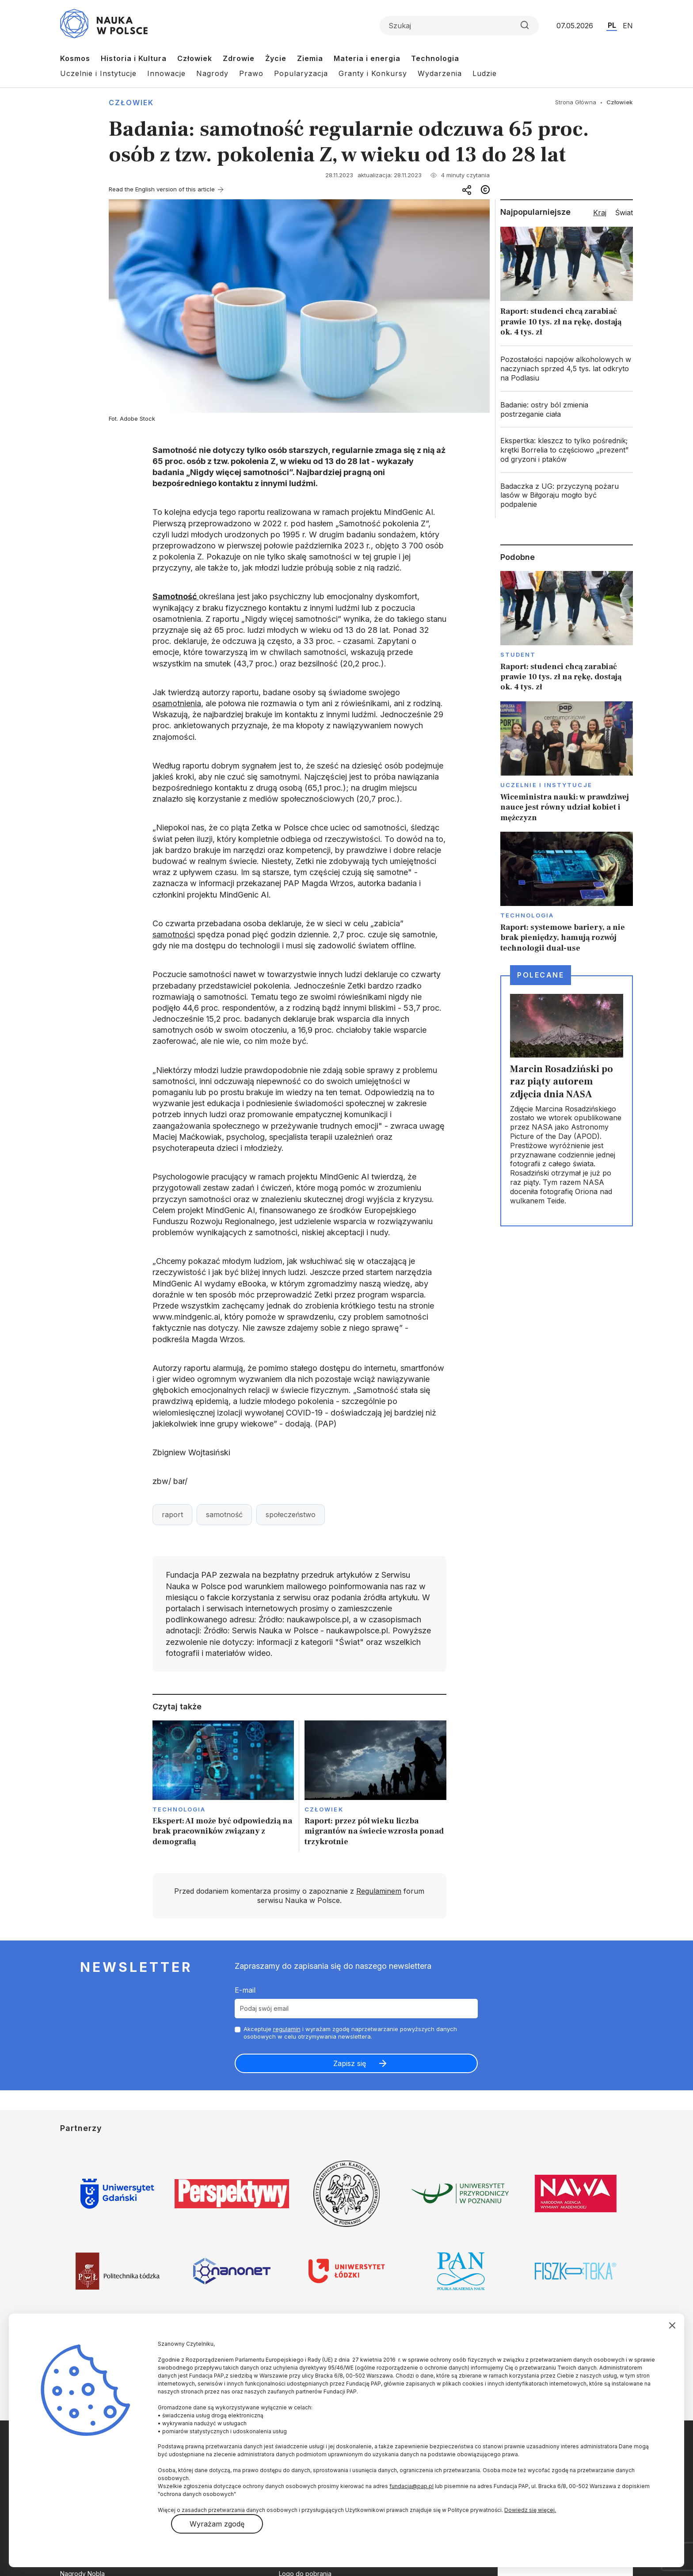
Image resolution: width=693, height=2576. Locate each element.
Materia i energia (367, 58)
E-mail (245, 1990)
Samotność (175, 596)
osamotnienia (176, 703)
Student (518, 654)
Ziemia (310, 58)
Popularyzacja (301, 73)
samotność (224, 1514)
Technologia (435, 58)
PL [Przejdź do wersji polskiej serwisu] (612, 25)
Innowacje (166, 73)
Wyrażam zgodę (217, 2523)
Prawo (251, 73)
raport (172, 1514)
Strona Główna (575, 102)
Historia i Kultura (134, 58)
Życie (275, 58)
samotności (173, 934)
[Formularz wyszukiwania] (459, 25)
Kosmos (75, 58)
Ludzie (484, 73)
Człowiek (194, 58)
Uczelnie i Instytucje (98, 73)
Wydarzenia (440, 73)
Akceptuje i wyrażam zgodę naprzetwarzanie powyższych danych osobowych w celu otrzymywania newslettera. (350, 2032)
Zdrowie (239, 58)
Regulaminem (378, 1891)
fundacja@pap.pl (411, 2486)
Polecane (540, 974)
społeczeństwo (291, 1514)
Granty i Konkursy (373, 73)
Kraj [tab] (599, 212)
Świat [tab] (624, 212)
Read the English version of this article (162, 189)
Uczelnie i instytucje (546, 784)
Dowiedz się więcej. (530, 2510)
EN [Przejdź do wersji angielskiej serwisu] (628, 25)
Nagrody (212, 73)
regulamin (287, 2028)
